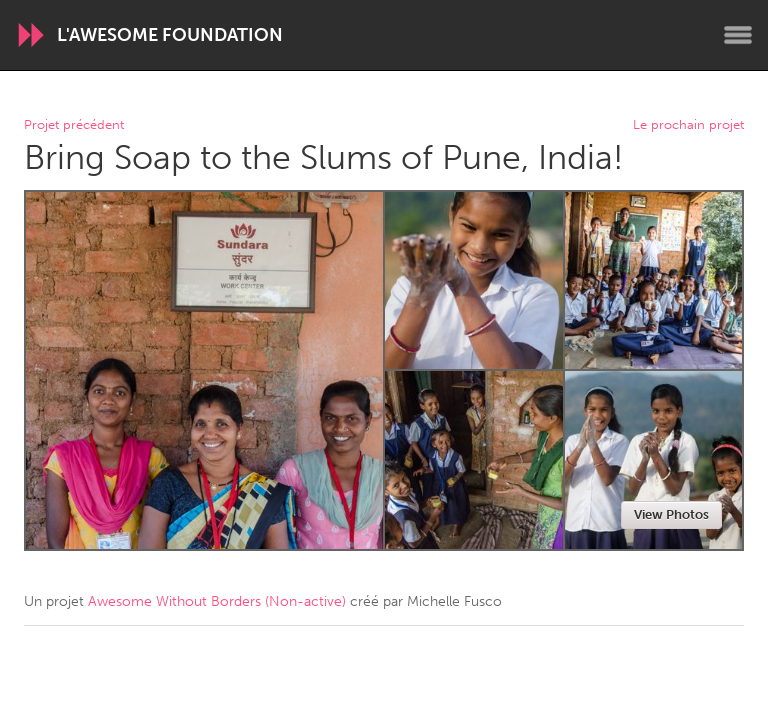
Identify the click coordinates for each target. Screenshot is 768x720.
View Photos (671, 514)
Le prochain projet (688, 125)
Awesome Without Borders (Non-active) (217, 601)
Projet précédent (74, 125)
